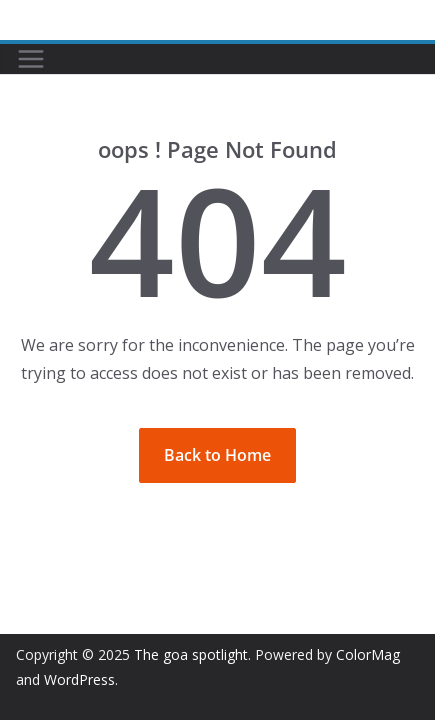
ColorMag (368, 654)
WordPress (79, 679)
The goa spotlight (191, 654)
